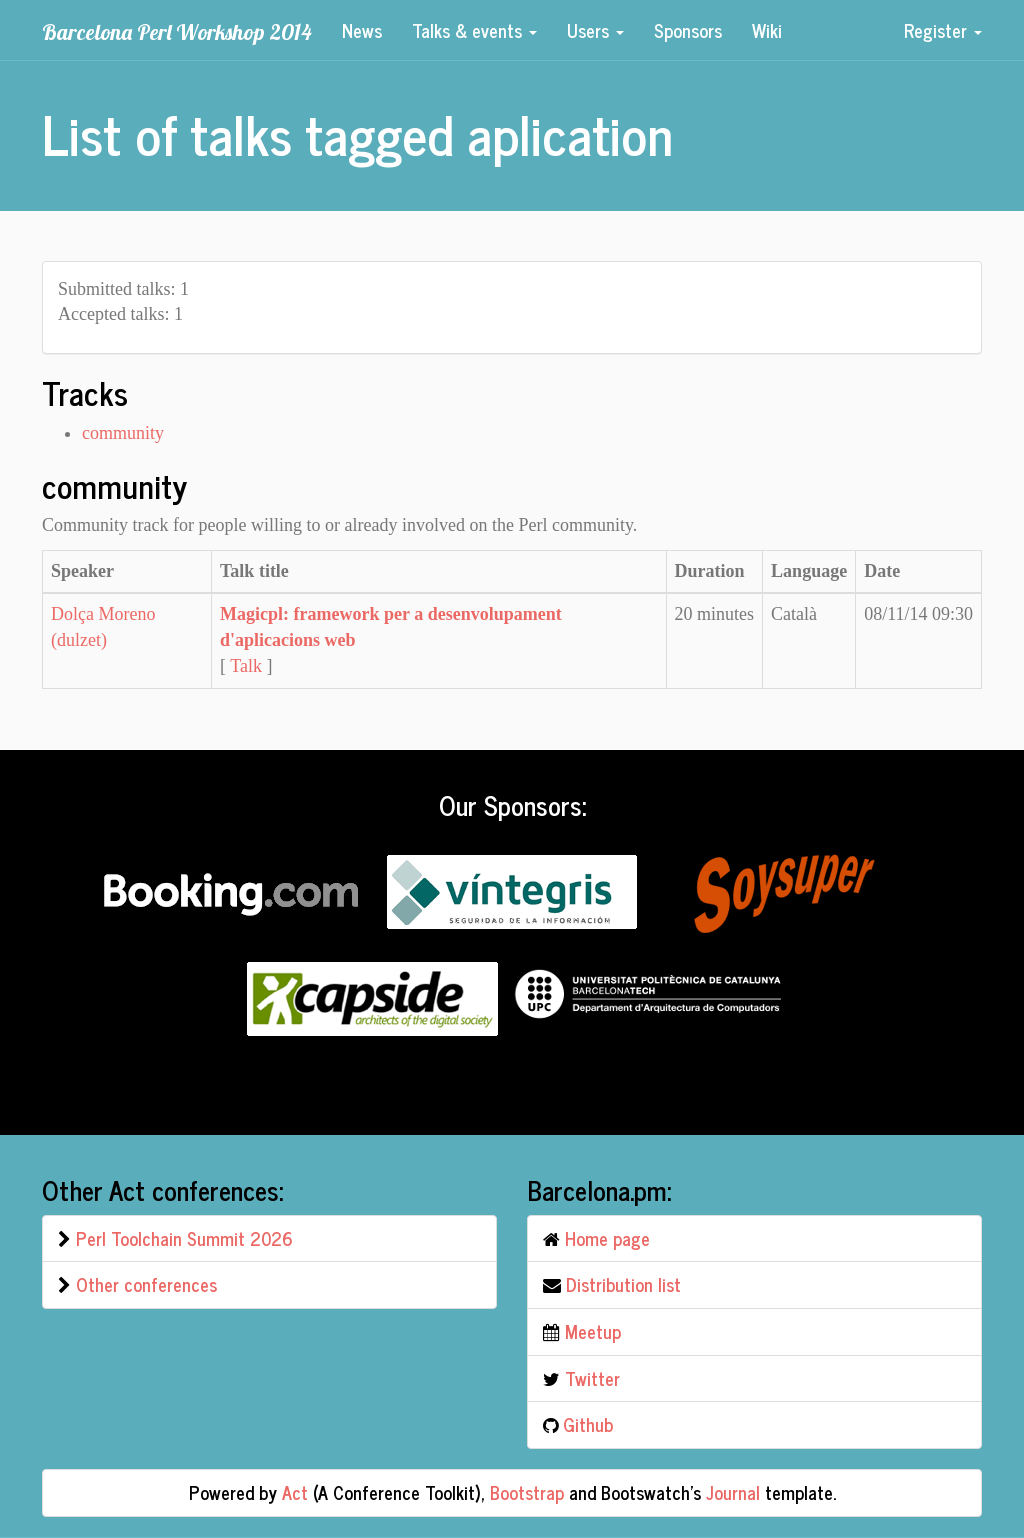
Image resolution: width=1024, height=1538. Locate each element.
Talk (246, 666)
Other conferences (146, 1284)
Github (588, 1424)
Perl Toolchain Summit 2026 (184, 1238)
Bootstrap (527, 1492)
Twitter (592, 1378)
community (123, 433)
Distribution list (623, 1284)
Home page (607, 1238)
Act (295, 1492)
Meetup (593, 1331)
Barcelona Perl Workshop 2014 (177, 31)
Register (943, 30)
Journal (733, 1492)
